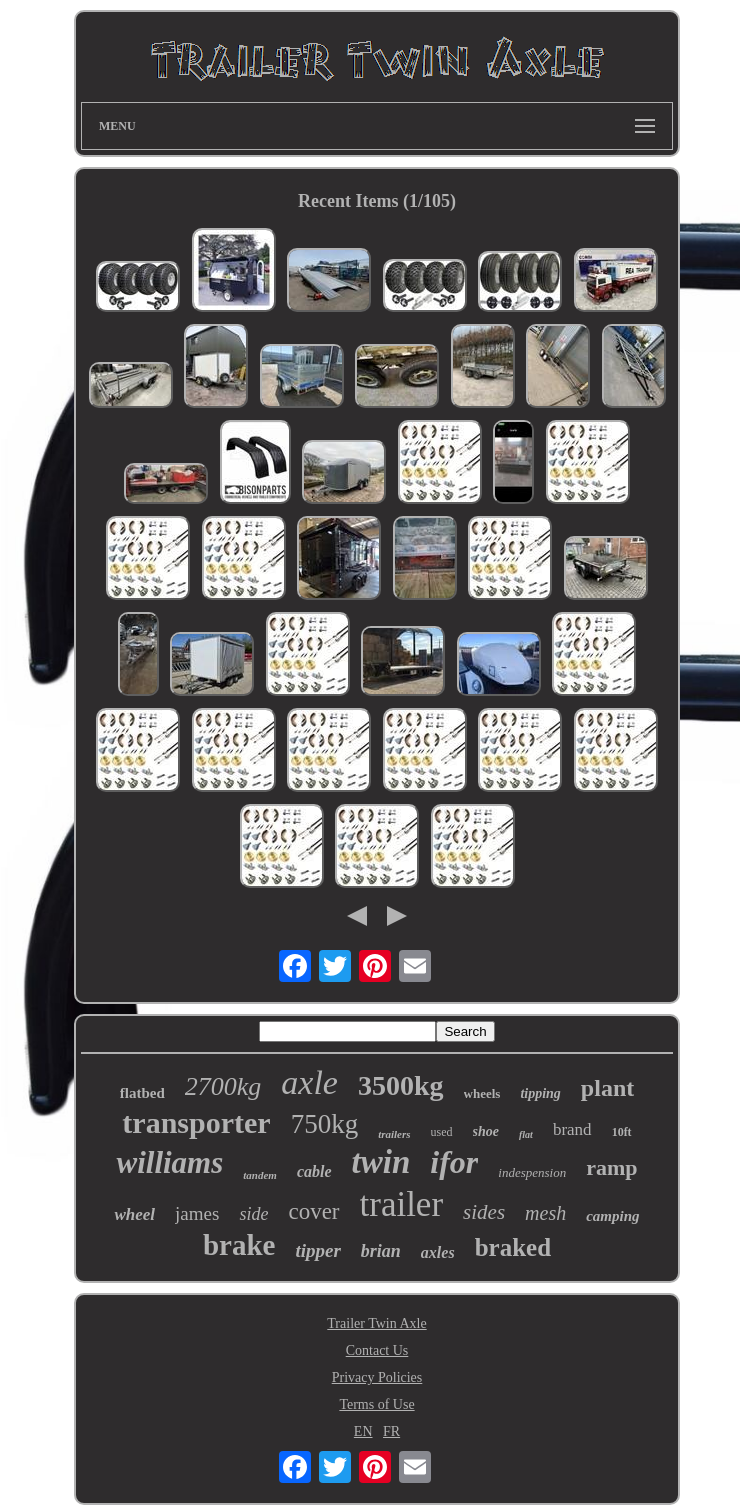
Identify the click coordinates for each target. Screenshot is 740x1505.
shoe (486, 1131)
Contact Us (377, 1350)
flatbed (142, 1093)
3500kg (401, 1085)
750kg (325, 1124)
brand (572, 1129)
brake (239, 1245)
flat (526, 1134)
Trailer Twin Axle (376, 1323)
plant (607, 1088)
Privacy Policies (377, 1377)
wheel (134, 1214)
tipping (540, 1093)
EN (363, 1431)
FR (391, 1431)
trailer (402, 1204)
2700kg (223, 1086)
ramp (611, 1167)
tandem (260, 1175)
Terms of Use (376, 1404)
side (253, 1214)
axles (438, 1252)
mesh (545, 1213)
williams (169, 1162)
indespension (532, 1172)
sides (484, 1212)
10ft (622, 1132)
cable (314, 1171)
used (442, 1132)
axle (309, 1082)
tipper (317, 1250)
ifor (454, 1162)
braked (513, 1247)
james (197, 1213)
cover (313, 1211)
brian (381, 1251)
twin (381, 1162)
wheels (482, 1093)
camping (612, 1216)
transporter (196, 1122)
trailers (394, 1134)
